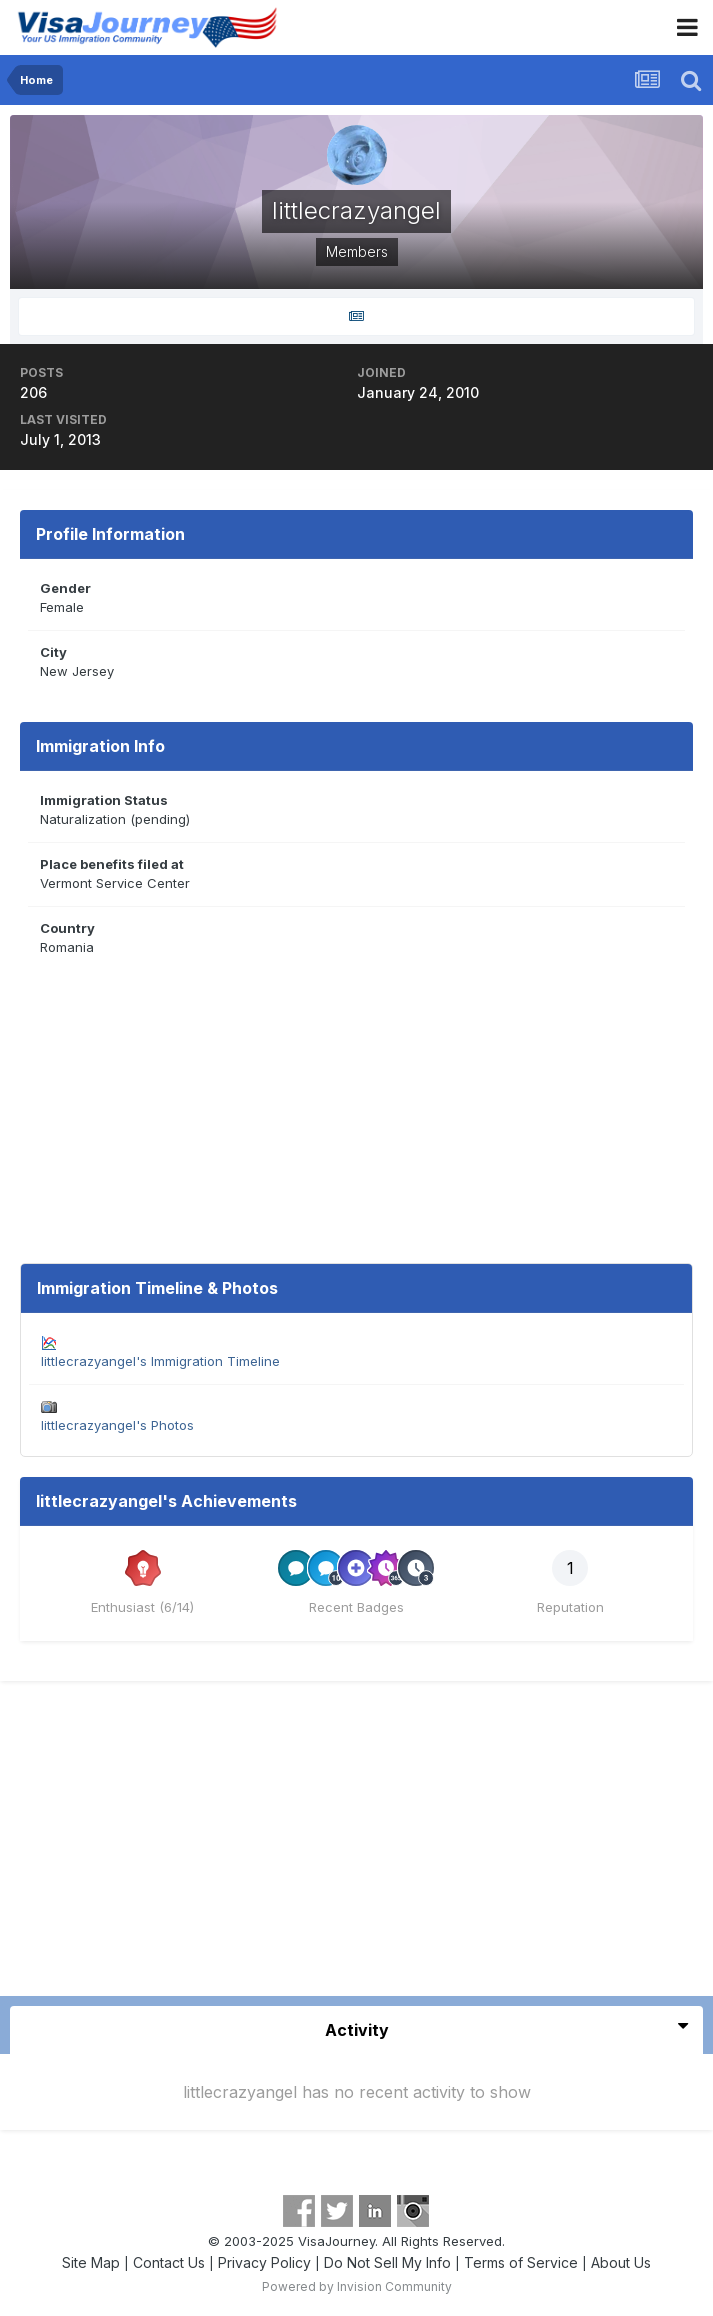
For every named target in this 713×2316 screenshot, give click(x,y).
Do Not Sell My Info (387, 2262)
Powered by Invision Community (357, 2286)
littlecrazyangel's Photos (117, 1425)
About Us (621, 2262)
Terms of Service (521, 2262)
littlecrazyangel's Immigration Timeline (160, 1361)
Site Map (91, 2262)
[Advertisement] (357, 1846)
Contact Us (169, 2262)
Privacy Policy (264, 2262)
